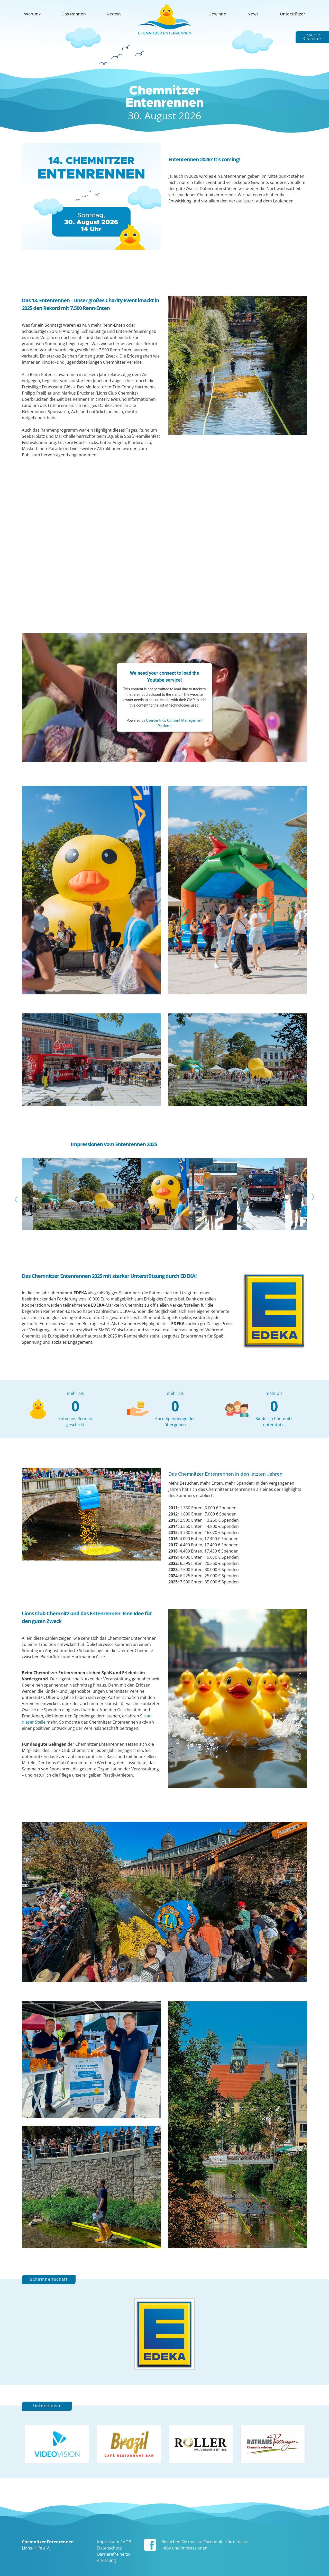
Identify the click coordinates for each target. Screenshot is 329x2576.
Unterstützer (292, 14)
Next (313, 1196)
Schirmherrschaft (49, 2279)
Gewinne (217, 14)
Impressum (108, 2542)
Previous (16, 1200)
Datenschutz (109, 2548)
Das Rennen (73, 14)
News (253, 14)
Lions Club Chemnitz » (312, 37)
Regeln (114, 14)
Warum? (32, 14)
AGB (127, 2542)
